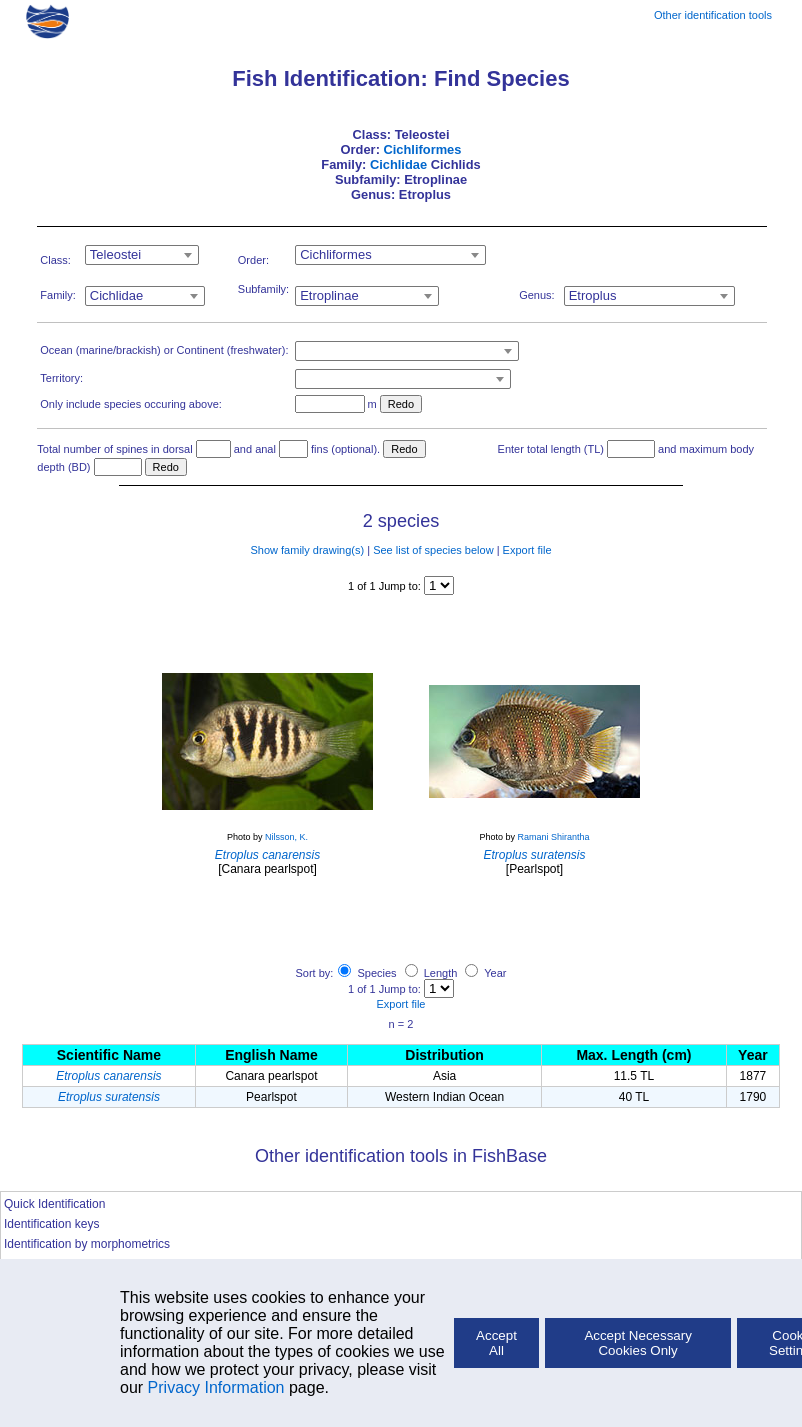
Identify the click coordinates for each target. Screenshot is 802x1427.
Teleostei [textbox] (115, 254)
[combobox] (142, 255)
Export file (527, 550)
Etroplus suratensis (109, 1097)
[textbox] (407, 351)
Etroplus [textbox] (593, 295)
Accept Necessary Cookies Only (637, 1343)
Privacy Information (216, 1387)
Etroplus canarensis (108, 1076)
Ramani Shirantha (553, 837)
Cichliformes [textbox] (336, 254)
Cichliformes (422, 149)
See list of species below (433, 550)
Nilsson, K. (286, 837)
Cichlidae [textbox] (116, 295)
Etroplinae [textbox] (329, 295)
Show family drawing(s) (307, 550)
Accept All (496, 1343)
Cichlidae (398, 164)
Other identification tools (713, 15)
